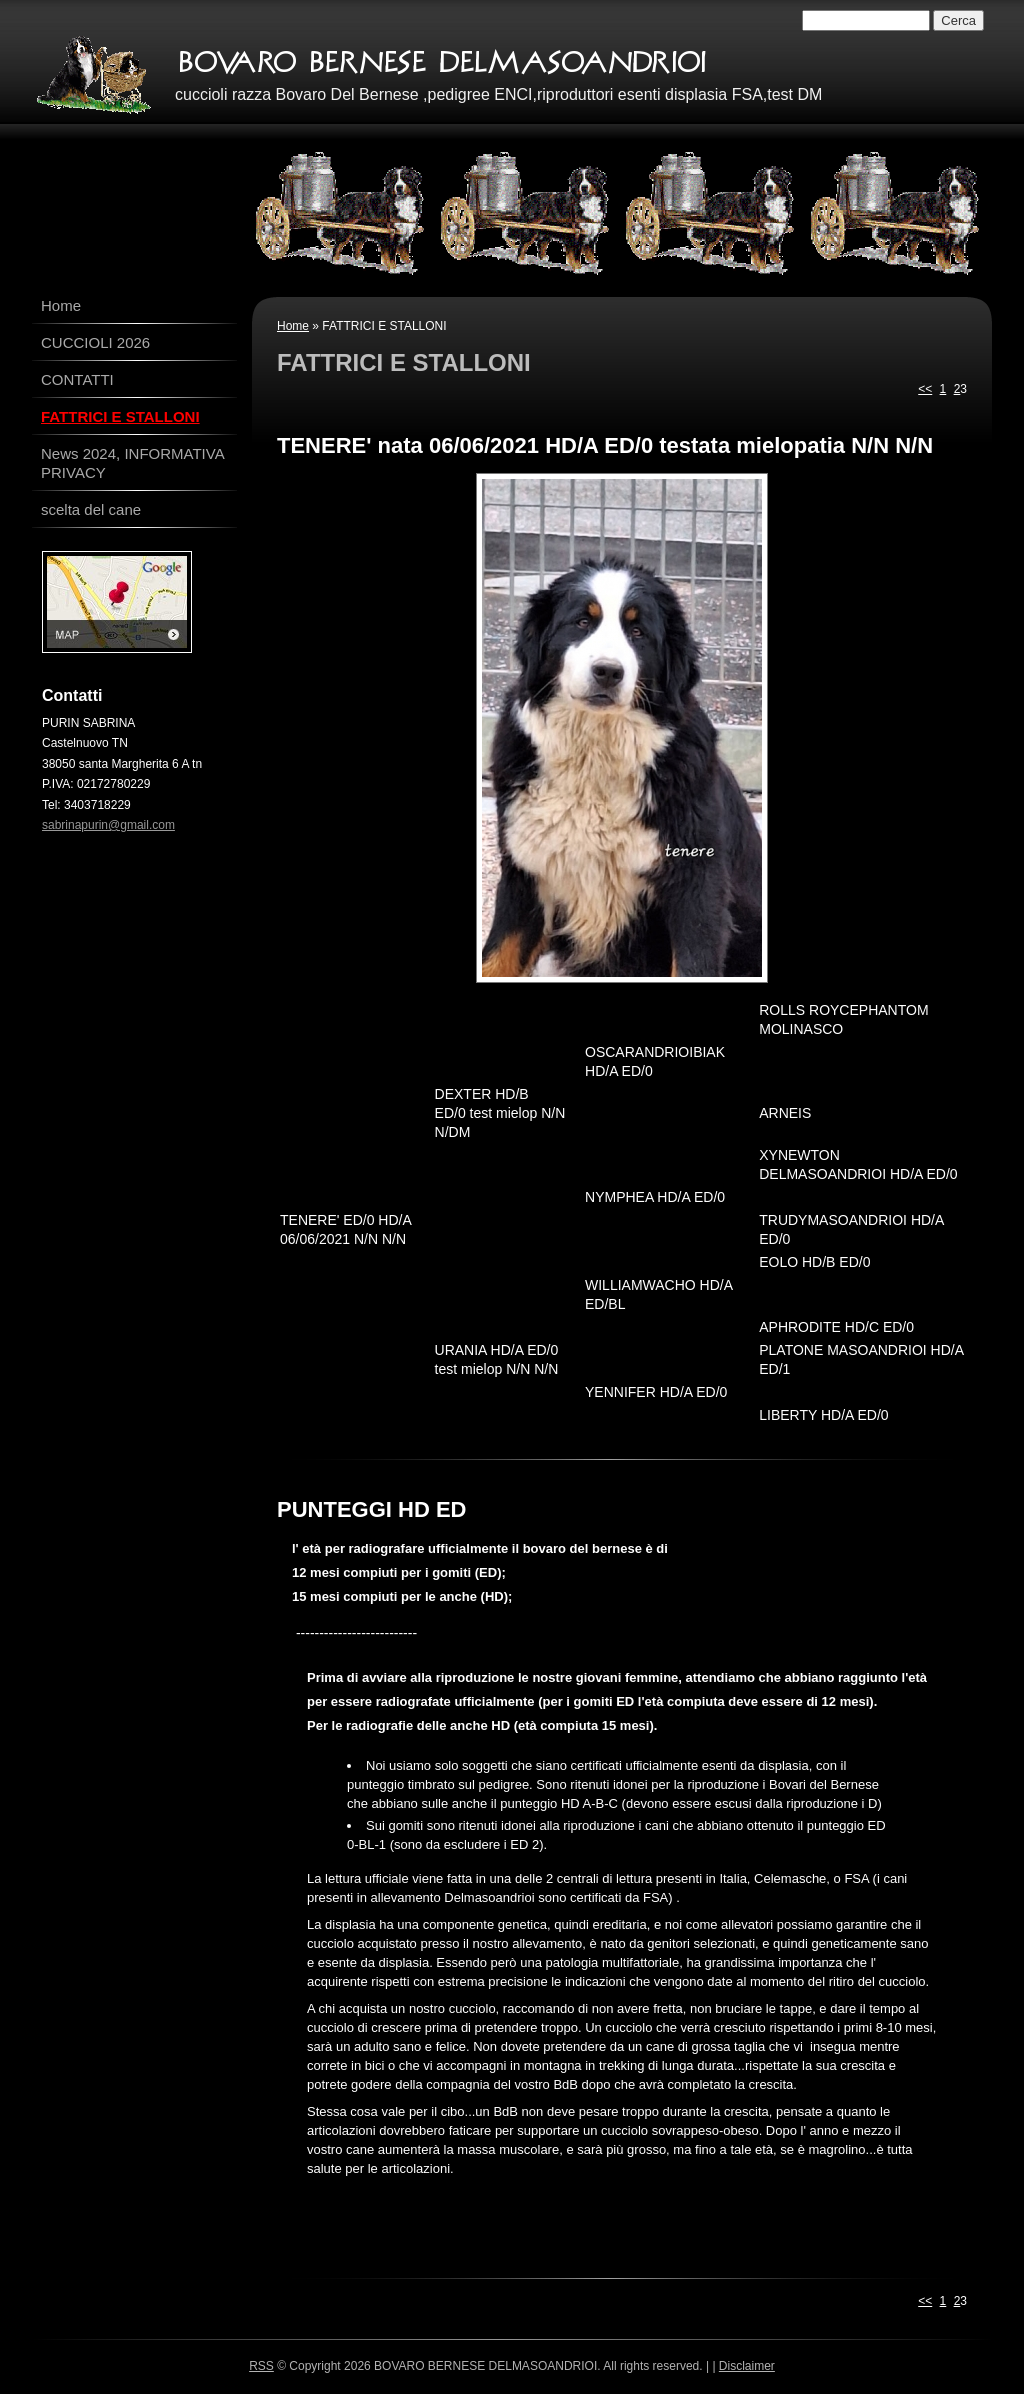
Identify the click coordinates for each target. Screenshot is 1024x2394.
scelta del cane (91, 509)
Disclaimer (747, 2366)
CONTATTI (77, 379)
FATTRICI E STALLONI (120, 416)
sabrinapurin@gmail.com (108, 825)
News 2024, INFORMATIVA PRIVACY (132, 463)
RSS (261, 2366)
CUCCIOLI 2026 (95, 342)
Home (293, 326)
